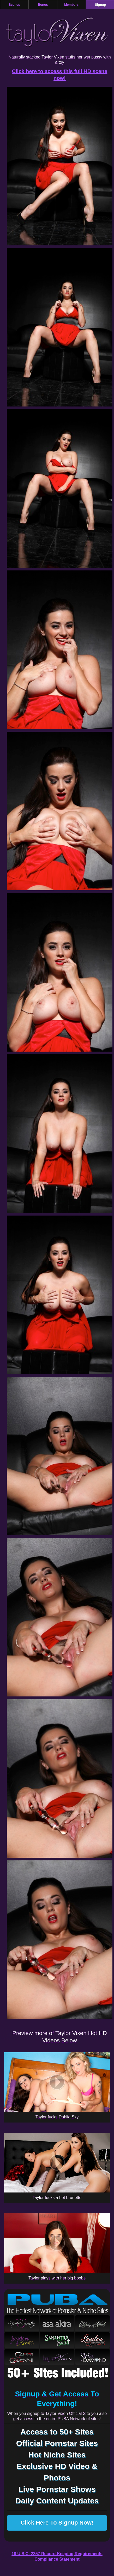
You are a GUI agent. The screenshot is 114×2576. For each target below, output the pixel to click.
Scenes (14, 5)
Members (71, 5)
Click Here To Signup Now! (57, 2522)
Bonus (43, 5)
